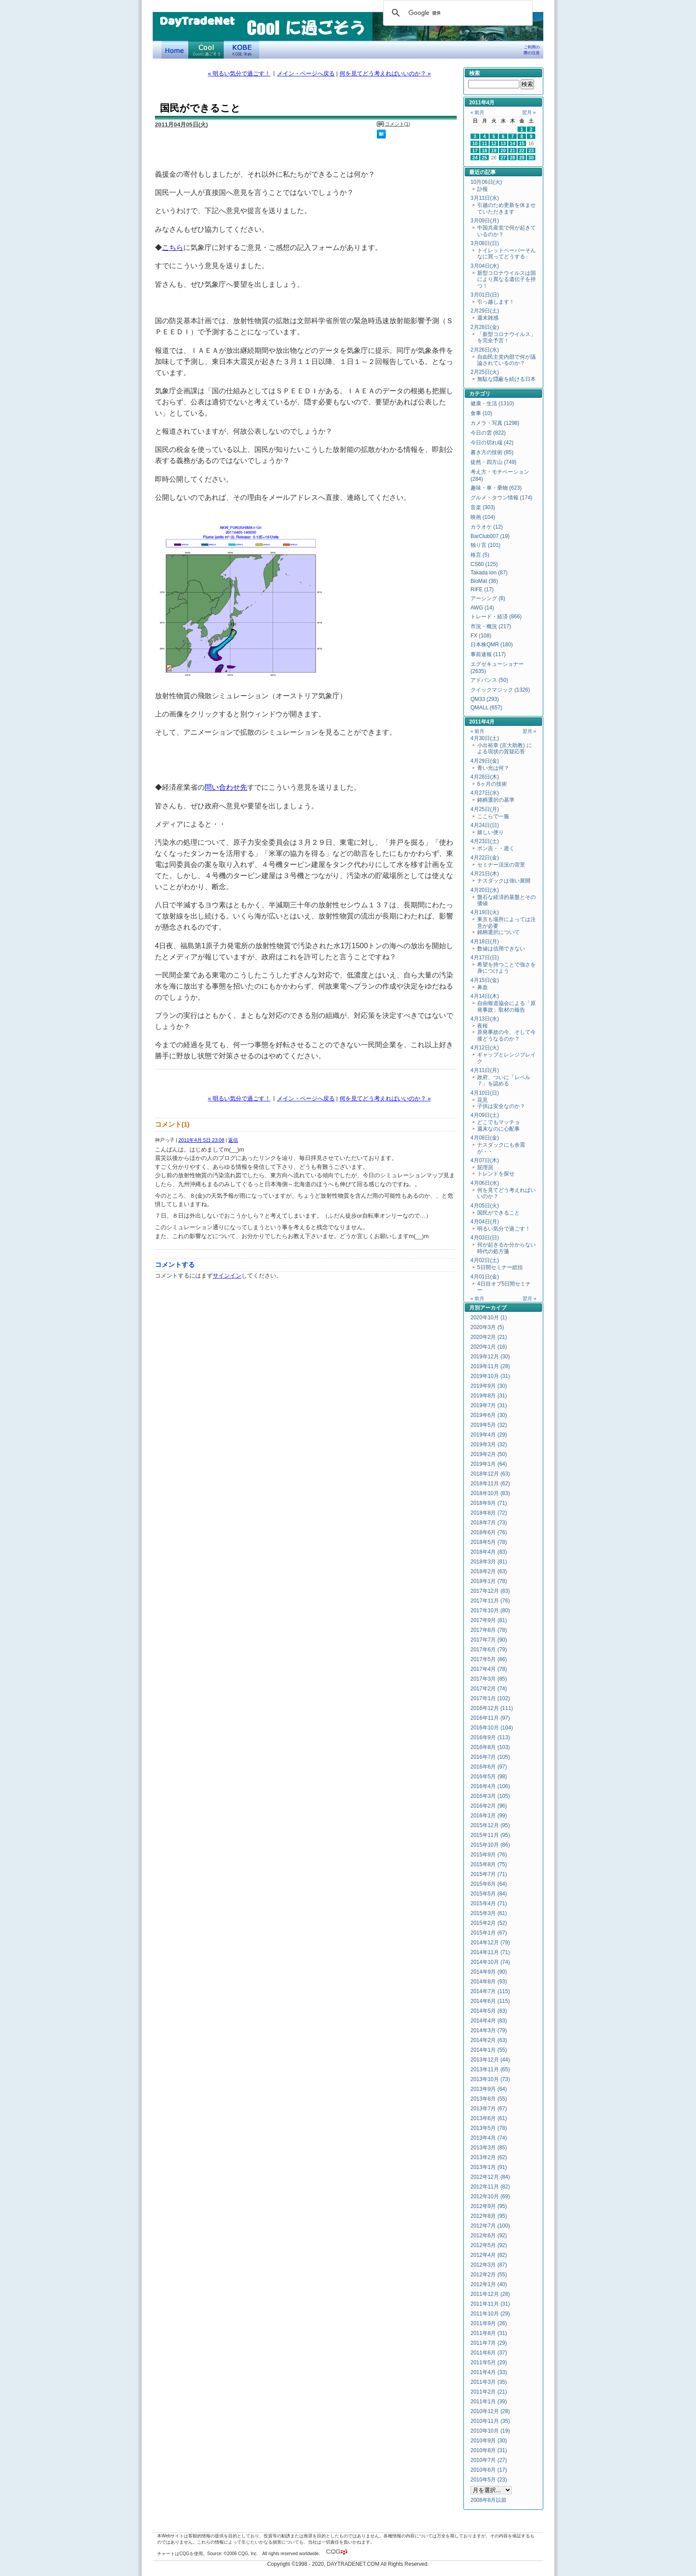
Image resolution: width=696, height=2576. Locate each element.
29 (522, 157)
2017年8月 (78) (489, 1630)
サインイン (227, 1275)
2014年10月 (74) (490, 1962)
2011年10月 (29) (490, 2314)
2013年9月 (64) (489, 2089)
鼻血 (482, 987)
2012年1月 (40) (489, 2284)
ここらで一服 (493, 816)
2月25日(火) (485, 372)
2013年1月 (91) (489, 2167)
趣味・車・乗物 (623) (496, 488)
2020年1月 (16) (489, 1347)
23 (531, 150)
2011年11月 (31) (490, 2304)
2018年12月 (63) (490, 1474)
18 (484, 150)
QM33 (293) (485, 699)
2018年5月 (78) (489, 1542)
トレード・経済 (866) (496, 616)
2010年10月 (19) (490, 2431)
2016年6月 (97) (489, 1767)
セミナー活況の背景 (501, 865)
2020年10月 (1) (489, 1317)
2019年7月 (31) (489, 1405)
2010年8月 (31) (489, 2450)
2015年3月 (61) (489, 1913)
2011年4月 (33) (489, 2372)
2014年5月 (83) (489, 2011)
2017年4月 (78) (489, 1669)
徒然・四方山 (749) (493, 462)
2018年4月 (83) (489, 1552)
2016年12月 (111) (492, 1708)
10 (475, 143)
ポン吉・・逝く (495, 848)
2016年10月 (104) (492, 1728)
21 (512, 150)
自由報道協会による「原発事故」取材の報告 (506, 1006)
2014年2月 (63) (489, 2040)
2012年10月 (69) (490, 2196)
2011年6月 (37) (489, 2353)
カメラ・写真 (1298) (495, 423)
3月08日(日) (485, 243)
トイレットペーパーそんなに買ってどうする (506, 253)
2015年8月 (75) (489, 1864)
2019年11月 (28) (490, 1366)
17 (475, 150)
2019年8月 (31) (489, 1396)
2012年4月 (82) (489, 2255)
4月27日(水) (485, 793)
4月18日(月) (485, 941)
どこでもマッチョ (498, 1122)
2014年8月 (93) (489, 1981)
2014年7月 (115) (490, 1991)
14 (512, 143)
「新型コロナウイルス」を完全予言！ (506, 337)
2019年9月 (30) (489, 1386)
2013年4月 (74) (489, 2138)
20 (503, 150)
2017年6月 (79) (489, 1649)
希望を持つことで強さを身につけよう (506, 968)
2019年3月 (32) (489, 1444)
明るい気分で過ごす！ (503, 1229)
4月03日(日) (485, 1238)
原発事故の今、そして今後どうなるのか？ (506, 1035)
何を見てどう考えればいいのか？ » (385, 73)
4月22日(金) (485, 858)
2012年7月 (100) (490, 2226)
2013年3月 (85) (489, 2148)
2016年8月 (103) (490, 1747)
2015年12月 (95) (490, 1825)
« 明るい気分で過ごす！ (239, 73)
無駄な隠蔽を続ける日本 (506, 379)
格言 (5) (480, 555)
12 (494, 143)
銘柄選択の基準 (495, 800)
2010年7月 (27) (489, 2460)
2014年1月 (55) (489, 2050)
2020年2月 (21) (489, 1337)
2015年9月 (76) (489, 1855)
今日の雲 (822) (488, 433)
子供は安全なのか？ (501, 1106)
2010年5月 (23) (489, 2480)
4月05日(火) (485, 1206)
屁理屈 (485, 1167)
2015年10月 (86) (490, 1845)
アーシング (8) (488, 598)
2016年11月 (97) (490, 1718)
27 (503, 157)
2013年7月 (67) (489, 2108)
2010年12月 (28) (490, 2411)
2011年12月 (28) (490, 2294)
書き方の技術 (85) (492, 452)
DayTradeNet (196, 22)
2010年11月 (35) (490, 2421)
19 (494, 150)
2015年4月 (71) (489, 1903)
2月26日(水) (485, 350)
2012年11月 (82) (490, 2187)
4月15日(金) (485, 980)
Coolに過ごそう (206, 50)
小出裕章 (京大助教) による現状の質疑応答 (504, 748)
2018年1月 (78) (489, 1581)
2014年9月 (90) (489, 1972)
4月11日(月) (485, 1070)
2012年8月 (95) (489, 2216)
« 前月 (477, 112)
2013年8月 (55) (489, 2099)
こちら (172, 247)
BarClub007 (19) (490, 536)
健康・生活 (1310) (492, 403)
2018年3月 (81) (489, 1562)
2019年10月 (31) (490, 1376)
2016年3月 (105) (490, 1796)
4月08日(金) (485, 1138)
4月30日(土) (485, 738)
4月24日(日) (485, 825)
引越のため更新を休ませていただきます (506, 208)
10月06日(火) (486, 182)
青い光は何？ (493, 768)
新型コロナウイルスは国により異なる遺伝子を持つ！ (506, 279)
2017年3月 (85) (489, 1679)
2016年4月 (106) (490, 1786)
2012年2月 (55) (489, 2274)
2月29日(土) (485, 311)
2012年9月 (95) (489, 2206)
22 (522, 150)
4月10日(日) (485, 1093)
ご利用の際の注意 (532, 50)
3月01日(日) (485, 295)
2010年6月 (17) (489, 2470)
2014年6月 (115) (490, 2001)
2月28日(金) (485, 327)
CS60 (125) (484, 564)
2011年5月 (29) (489, 2362)
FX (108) (481, 636)
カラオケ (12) (487, 527)
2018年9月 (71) (489, 1503)
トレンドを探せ (495, 1174)
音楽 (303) (483, 507)
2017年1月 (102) (490, 1698)
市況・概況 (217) (491, 626)
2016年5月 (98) (489, 1776)
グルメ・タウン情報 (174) (501, 498)
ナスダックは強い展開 (503, 881)
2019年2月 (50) (489, 1454)
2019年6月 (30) (489, 1415)
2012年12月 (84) (490, 2177)
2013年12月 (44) (490, 2060)
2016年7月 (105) (490, 1757)
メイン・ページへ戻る (306, 73)
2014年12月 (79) (490, 1942)
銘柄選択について (498, 932)
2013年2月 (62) (489, 2157)
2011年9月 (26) (489, 2323)
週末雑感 (487, 318)
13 (503, 143)
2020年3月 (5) (487, 1327)
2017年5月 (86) (489, 1659)
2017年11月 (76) (490, 1601)
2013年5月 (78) (489, 2128)
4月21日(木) (485, 874)
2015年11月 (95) (490, 1835)
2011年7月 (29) (489, 2343)
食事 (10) (481, 413)
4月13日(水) (485, 1019)
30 (531, 157)
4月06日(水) (485, 1183)
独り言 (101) (485, 545)
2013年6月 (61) (489, 2118)
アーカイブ (493, 1308)
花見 (482, 1100)
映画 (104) (483, 517)
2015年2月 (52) (489, 1923)
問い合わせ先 (226, 787)
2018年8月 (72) (489, 1513)
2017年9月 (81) (489, 1620)
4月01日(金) (485, 1277)
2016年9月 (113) (490, 1737)
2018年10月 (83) (490, 1493)
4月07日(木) (485, 1160)
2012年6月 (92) (489, 2235)
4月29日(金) (485, 761)
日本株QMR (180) (492, 644)
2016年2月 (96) (489, 1806)
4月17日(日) (485, 957)
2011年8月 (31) (489, 2333)
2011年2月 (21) (489, 2392)
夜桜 (482, 1026)
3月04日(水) (485, 266)
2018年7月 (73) (489, 1522)
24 (475, 157)
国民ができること (498, 1213)
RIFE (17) (482, 589)
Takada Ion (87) (489, 573)
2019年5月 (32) (489, 1425)
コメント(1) (397, 124)
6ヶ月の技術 (492, 784)
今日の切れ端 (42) (492, 442)
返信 (233, 1140)
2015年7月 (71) (489, 1874)
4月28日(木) (485, 777)
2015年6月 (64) (489, 1884)
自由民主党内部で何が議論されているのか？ (506, 360)
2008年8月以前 (488, 2500)
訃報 (482, 189)
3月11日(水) (485, 198)
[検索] (456, 13)
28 (512, 157)
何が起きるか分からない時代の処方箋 (506, 1248)
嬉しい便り (490, 832)
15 (522, 143)
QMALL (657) (486, 707)
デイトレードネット (175, 50)
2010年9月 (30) (489, 2441)
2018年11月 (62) (490, 1483)
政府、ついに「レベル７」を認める (503, 1080)
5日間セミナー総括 (500, 1267)
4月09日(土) (485, 1115)
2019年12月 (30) (490, 1356)
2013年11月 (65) (490, 2069)
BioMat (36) (484, 581)
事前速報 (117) (488, 654)
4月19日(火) (485, 912)
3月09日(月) (485, 221)
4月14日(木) (485, 996)
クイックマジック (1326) (500, 690)
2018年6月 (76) (489, 1532)
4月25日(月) (485, 809)
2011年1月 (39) (489, 2401)
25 (484, 157)
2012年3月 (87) (489, 2265)
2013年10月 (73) (490, 2079)
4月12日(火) (485, 1048)
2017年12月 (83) (490, 1591)
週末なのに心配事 (498, 1129)
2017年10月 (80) (490, 1610)
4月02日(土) (485, 1260)
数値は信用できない (501, 949)
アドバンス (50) (489, 680)
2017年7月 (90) (489, 1640)
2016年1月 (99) (489, 1815)
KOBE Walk (241, 50)
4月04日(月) (485, 1222)
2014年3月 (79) (489, 2030)
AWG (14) (482, 608)
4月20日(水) (485, 890)
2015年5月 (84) (489, 1894)
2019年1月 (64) (489, 1464)
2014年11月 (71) (490, 1952)
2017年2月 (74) (489, 1689)
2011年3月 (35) (489, 2382)
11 (484, 143)
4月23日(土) (485, 841)
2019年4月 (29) (489, 1435)
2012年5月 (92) (489, 2245)
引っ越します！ (495, 302)
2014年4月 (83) (489, 2021)
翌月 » (529, 112)
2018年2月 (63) (489, 1571)
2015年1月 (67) (489, 1933)
